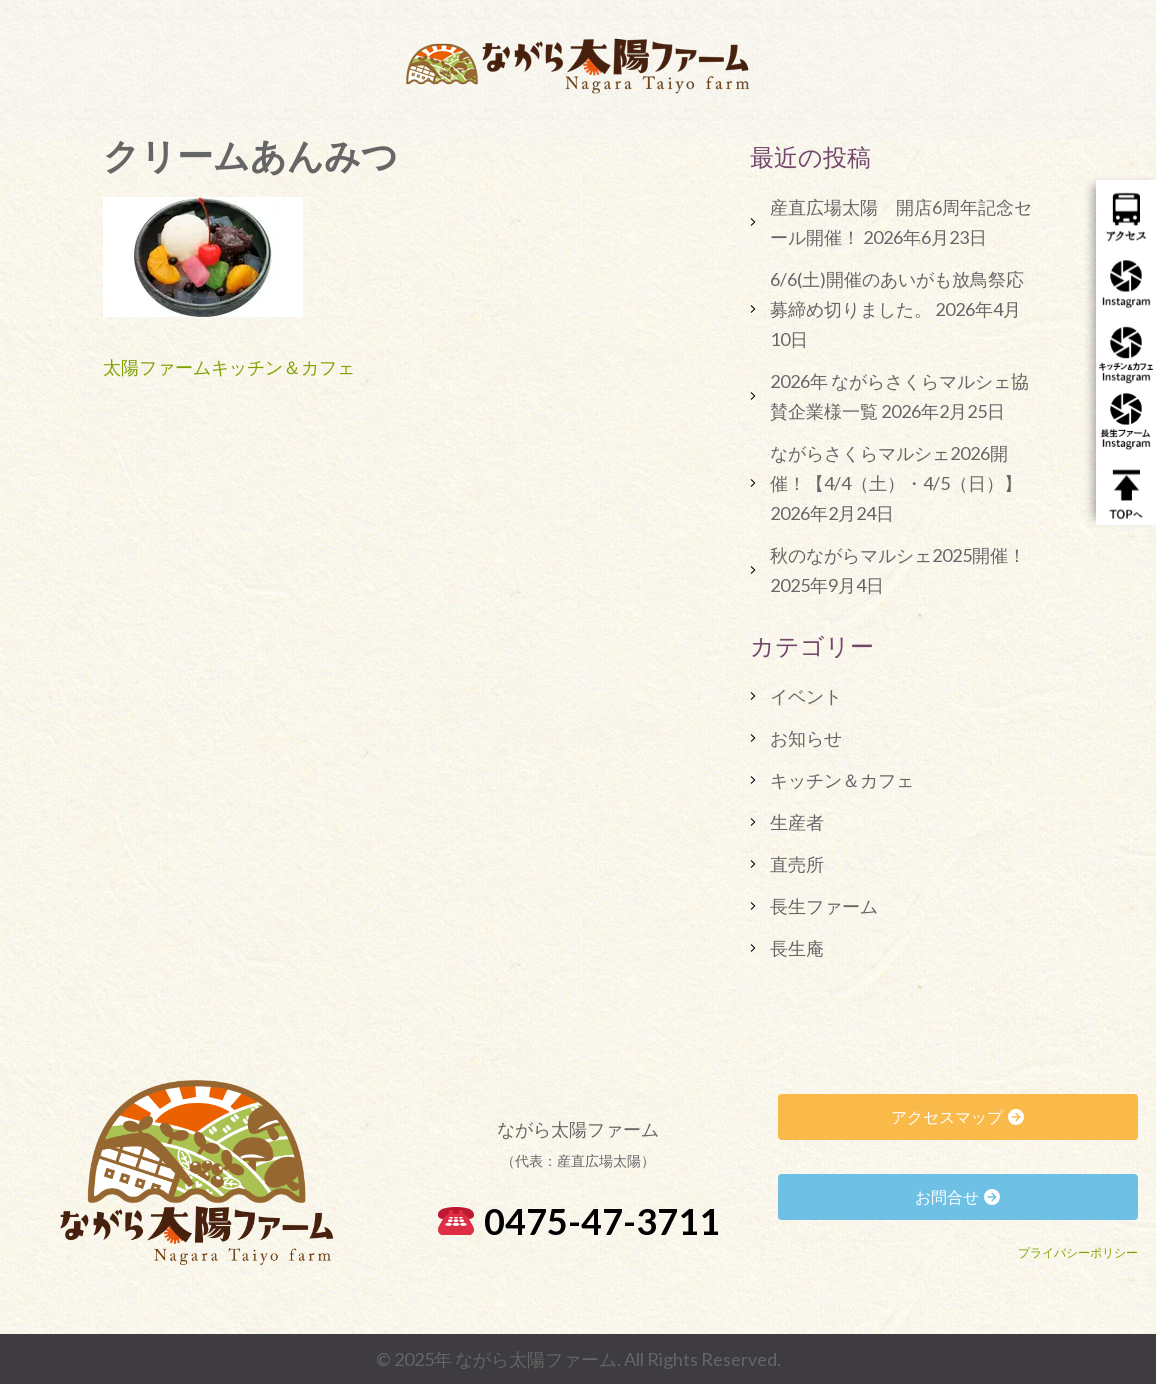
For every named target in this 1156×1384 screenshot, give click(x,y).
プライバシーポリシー (1078, 1252)
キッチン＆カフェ (842, 780)
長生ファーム (824, 906)
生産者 (797, 822)
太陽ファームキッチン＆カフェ (229, 367)
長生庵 (797, 948)
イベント (806, 696)
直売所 (797, 864)
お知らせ (806, 738)
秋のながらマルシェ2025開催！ (898, 555)
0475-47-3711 (579, 1221)
